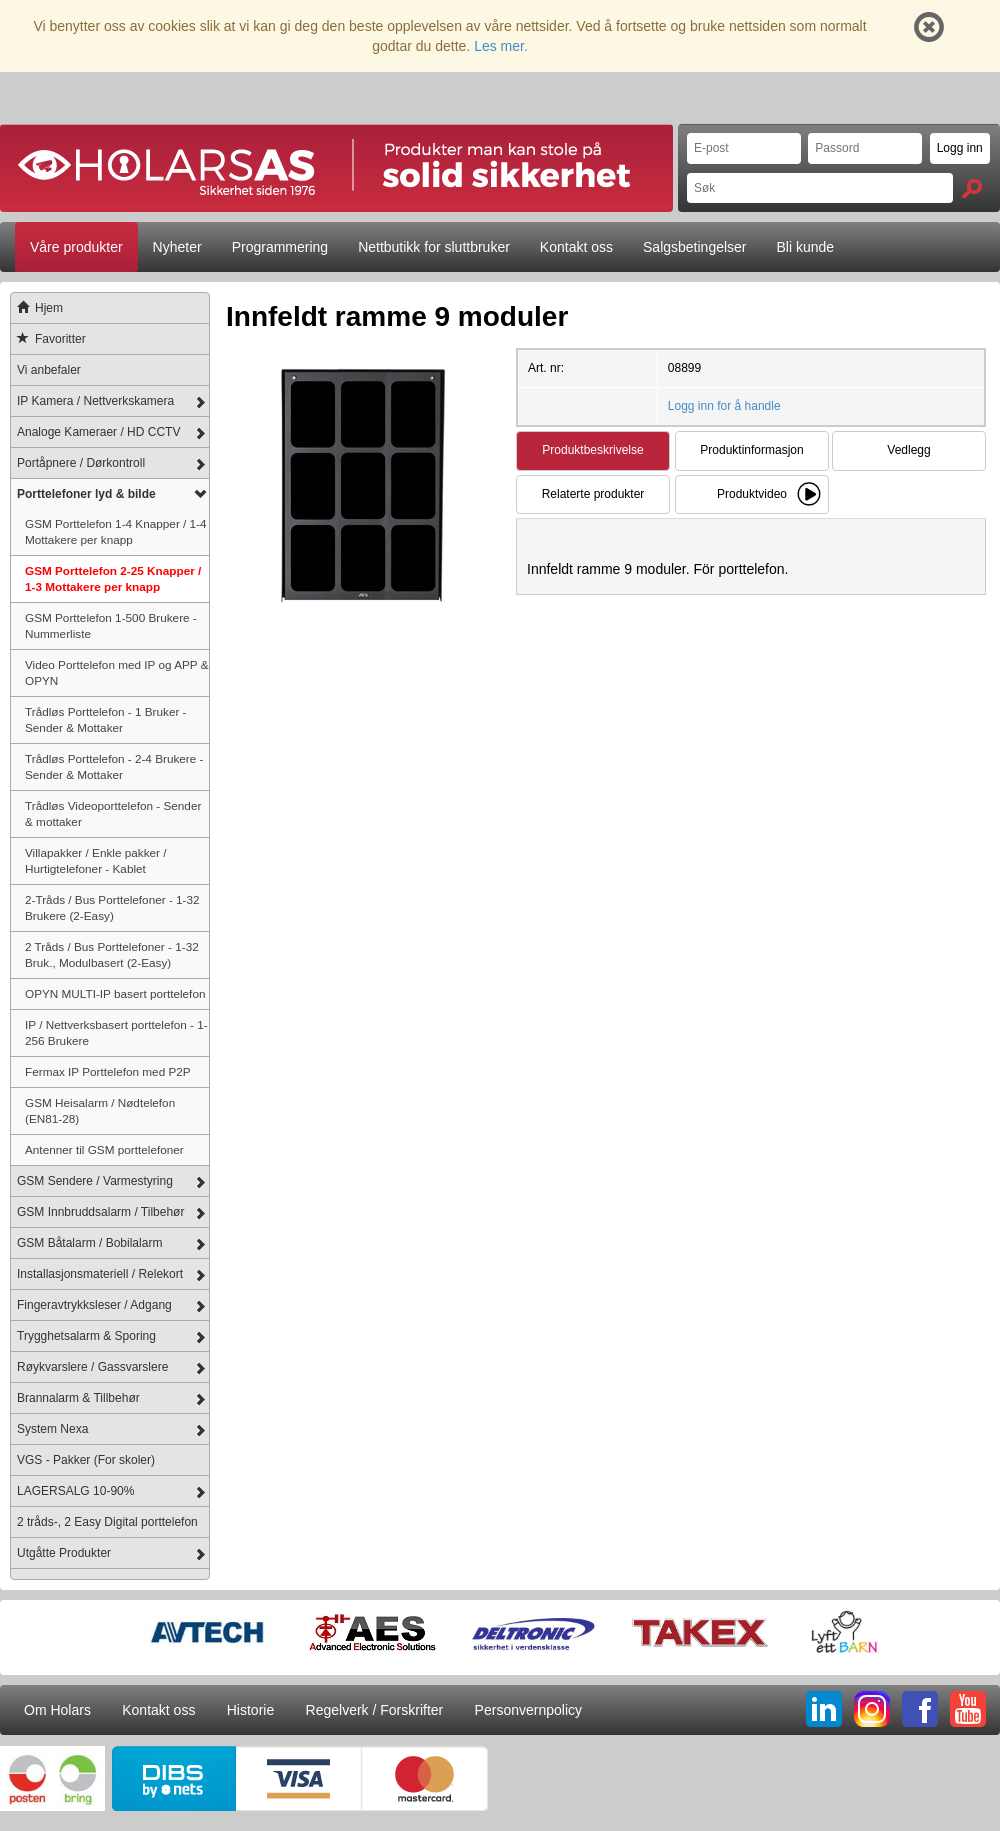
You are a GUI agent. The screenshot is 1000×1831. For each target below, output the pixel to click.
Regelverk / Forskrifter (375, 1710)
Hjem (37, 308)
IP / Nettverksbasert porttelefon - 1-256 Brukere (116, 1032)
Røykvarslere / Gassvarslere (92, 1367)
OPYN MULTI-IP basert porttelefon (115, 993)
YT (968, 1709)
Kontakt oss (576, 247)
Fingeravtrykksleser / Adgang (94, 1305)
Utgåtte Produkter (64, 1553)
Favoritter (48, 339)
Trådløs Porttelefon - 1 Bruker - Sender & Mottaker (106, 719)
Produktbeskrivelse (592, 450)
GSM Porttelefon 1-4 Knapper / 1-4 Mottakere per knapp (116, 531)
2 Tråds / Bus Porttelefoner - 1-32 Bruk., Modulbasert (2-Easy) (112, 954)
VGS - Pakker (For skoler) (86, 1460)
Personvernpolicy (528, 1710)
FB (920, 1709)
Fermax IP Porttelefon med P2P (108, 1071)
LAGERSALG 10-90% (75, 1491)
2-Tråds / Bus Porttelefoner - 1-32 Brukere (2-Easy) (112, 907)
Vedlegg (908, 450)
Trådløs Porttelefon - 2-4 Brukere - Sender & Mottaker (114, 766)
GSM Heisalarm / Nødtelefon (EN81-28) (100, 1110)
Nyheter (177, 247)
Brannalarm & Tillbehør (78, 1398)
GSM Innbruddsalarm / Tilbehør (100, 1212)
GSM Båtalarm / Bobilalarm (89, 1243)
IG (872, 1709)
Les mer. (501, 46)
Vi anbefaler (49, 370)
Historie (250, 1710)
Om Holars (57, 1710)
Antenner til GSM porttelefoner (104, 1149)
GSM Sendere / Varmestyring (95, 1181)
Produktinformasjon (751, 450)
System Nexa (52, 1429)
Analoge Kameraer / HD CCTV (98, 432)
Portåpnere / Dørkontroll (81, 463)
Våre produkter (76, 247)
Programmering (280, 247)
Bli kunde (806, 247)
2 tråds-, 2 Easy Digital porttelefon (107, 1522)
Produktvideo (752, 494)
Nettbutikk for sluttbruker (434, 247)
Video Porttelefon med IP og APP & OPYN (117, 672)
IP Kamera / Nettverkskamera (95, 401)
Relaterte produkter (593, 494)
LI (824, 1709)
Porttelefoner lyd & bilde (86, 494)
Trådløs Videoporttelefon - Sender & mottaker (113, 813)
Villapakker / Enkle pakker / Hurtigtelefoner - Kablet (96, 860)
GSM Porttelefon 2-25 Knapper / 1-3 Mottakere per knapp (113, 578)
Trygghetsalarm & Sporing (86, 1336)
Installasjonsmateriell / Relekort (100, 1274)
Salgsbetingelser (695, 247)
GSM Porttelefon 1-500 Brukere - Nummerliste (111, 625)
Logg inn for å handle (724, 406)
